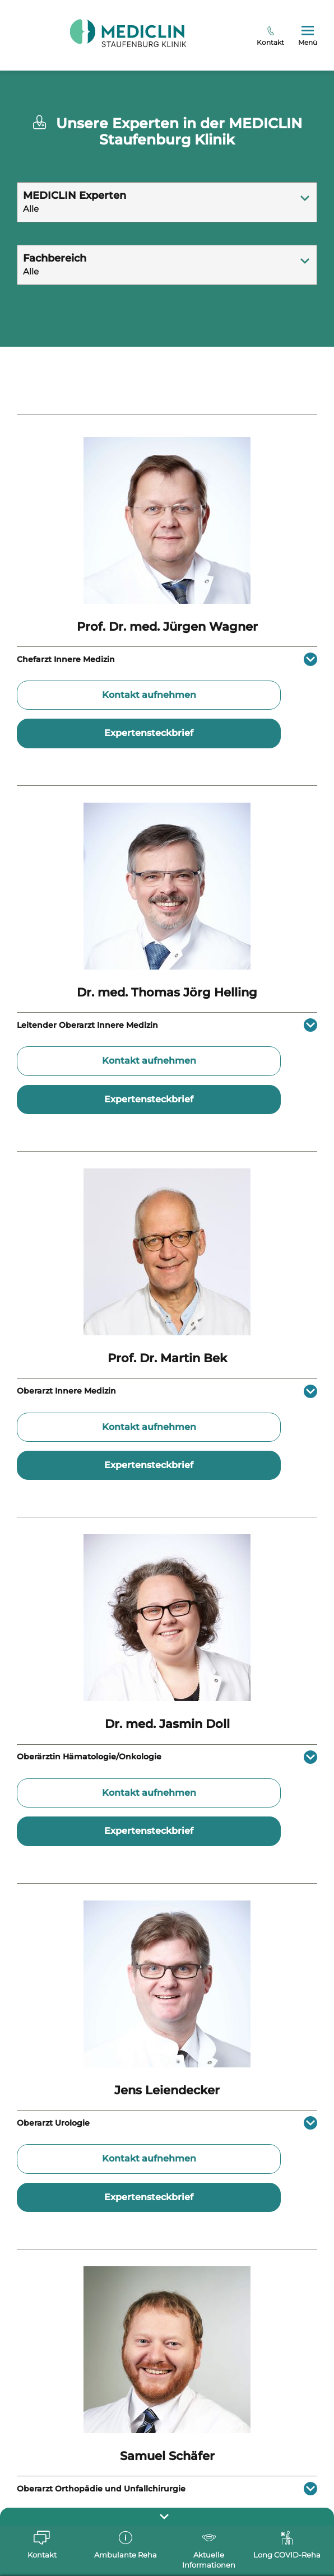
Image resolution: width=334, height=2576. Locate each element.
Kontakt (270, 36)
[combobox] (167, 202)
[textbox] (167, 193)
